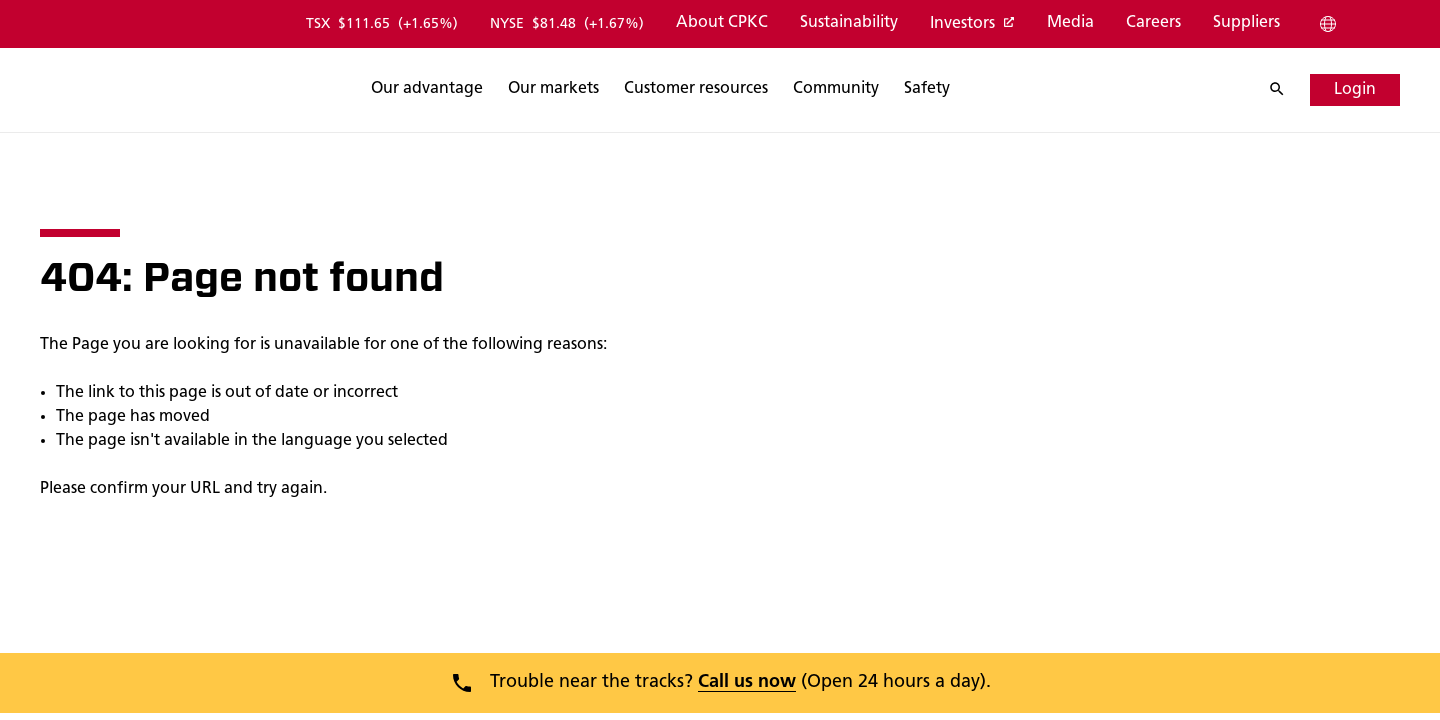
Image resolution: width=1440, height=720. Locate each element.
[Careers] (1152, 24)
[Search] (524, 90)
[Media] (1069, 24)
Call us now (747, 682)
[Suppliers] (1245, 24)
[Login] (1355, 90)
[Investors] (971, 25)
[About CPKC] (721, 24)
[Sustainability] (848, 24)
